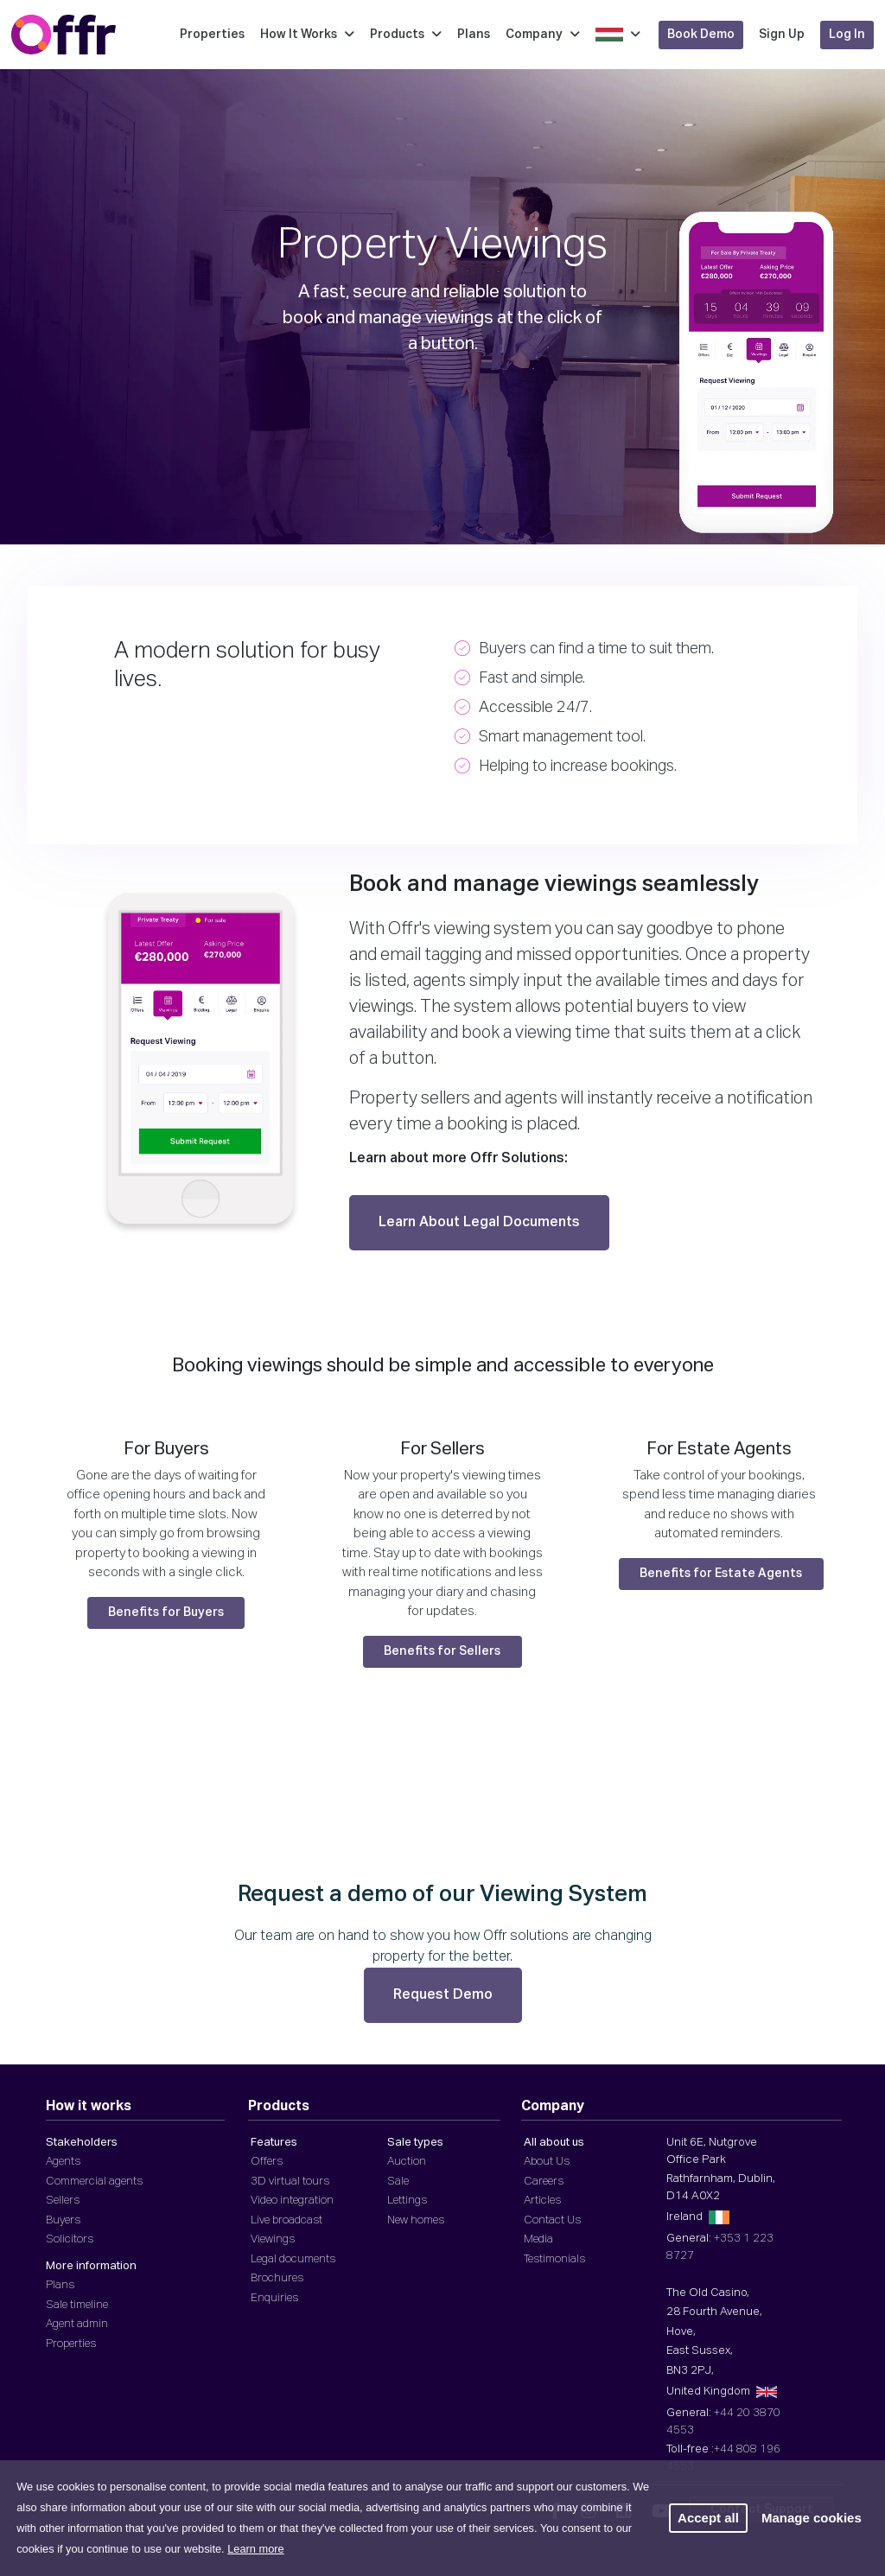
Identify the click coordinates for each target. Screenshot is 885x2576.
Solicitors (69, 2239)
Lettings (407, 2200)
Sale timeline (77, 2305)
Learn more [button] (255, 2548)
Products (406, 35)
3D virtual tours (290, 2181)
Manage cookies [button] (811, 2517)
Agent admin (77, 2324)
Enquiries (274, 2298)
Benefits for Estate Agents (721, 1574)
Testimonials (554, 2259)
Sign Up (782, 35)
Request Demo (443, 1995)
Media (538, 2239)
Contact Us (552, 2220)
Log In (847, 35)
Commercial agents (94, 2181)
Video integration (292, 2200)
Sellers (63, 2200)
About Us (547, 2161)
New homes (415, 2220)
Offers (267, 2161)
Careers (543, 2181)
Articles (542, 2200)
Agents (63, 2161)
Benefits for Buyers (166, 1612)
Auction (406, 2161)
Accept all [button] (708, 2517)
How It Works (307, 35)
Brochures (277, 2278)
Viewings (273, 2239)
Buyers (63, 2220)
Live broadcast (286, 2220)
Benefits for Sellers (442, 1651)
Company (543, 35)
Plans (473, 35)
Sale (398, 2181)
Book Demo (701, 35)
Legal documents (293, 2259)
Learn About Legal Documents (479, 1223)
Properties (212, 35)
